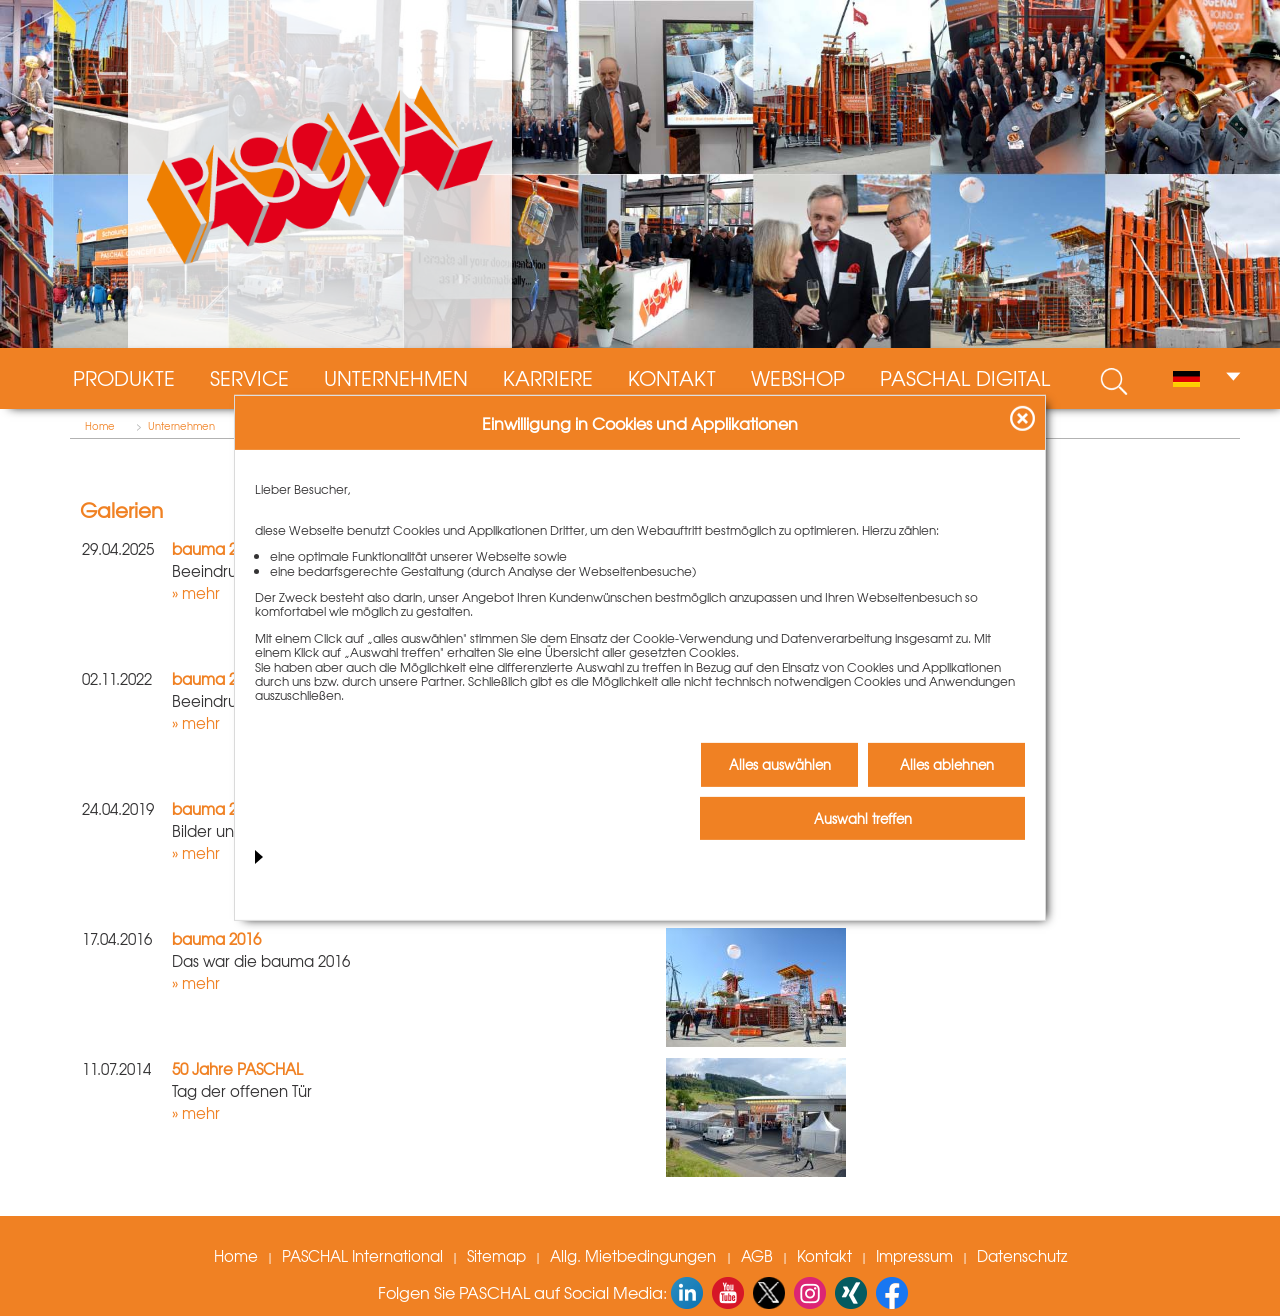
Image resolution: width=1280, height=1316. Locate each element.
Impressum (914, 1256)
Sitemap (496, 1256)
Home (100, 426)
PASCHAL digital (965, 378)
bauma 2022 (216, 679)
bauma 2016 (216, 939)
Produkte (124, 378)
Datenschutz (1022, 1256)
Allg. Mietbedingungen (635, 1256)
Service (249, 378)
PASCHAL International (362, 1256)
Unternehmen (396, 378)
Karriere (548, 378)
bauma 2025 (216, 549)
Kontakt (672, 378)
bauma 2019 (216, 809)
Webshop (798, 378)
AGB (757, 1256)
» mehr (196, 593)
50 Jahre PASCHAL (237, 1069)
